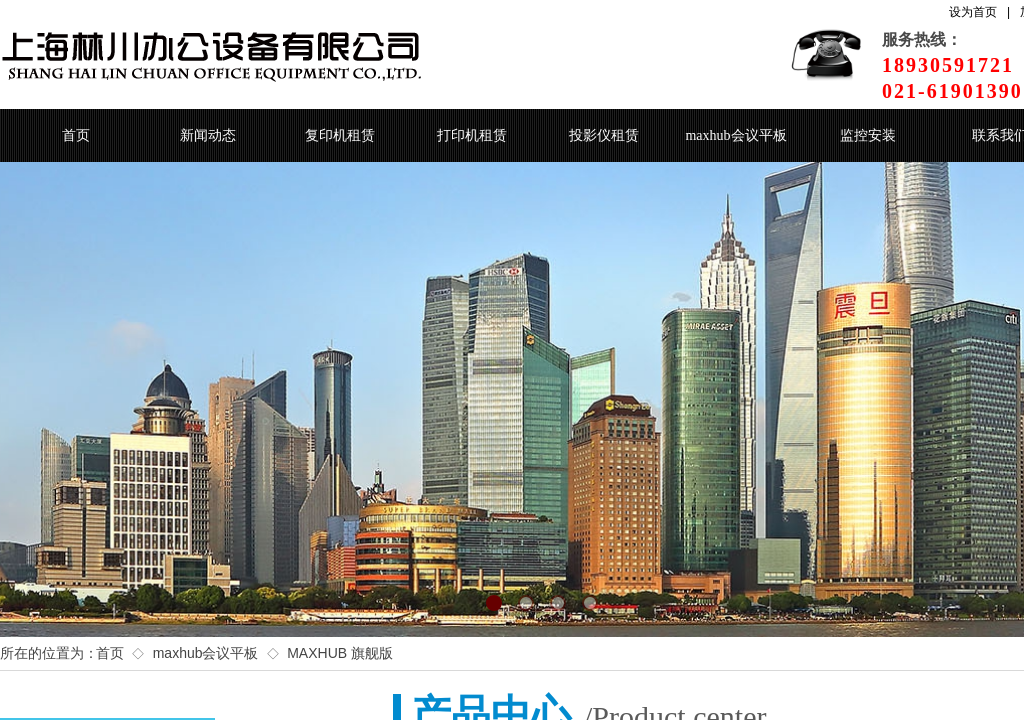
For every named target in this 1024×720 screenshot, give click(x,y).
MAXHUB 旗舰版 (340, 653)
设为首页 (973, 12)
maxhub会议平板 (735, 135)
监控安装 (868, 135)
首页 (76, 135)
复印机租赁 (340, 135)
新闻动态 (208, 135)
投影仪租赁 (604, 135)
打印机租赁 (472, 135)
